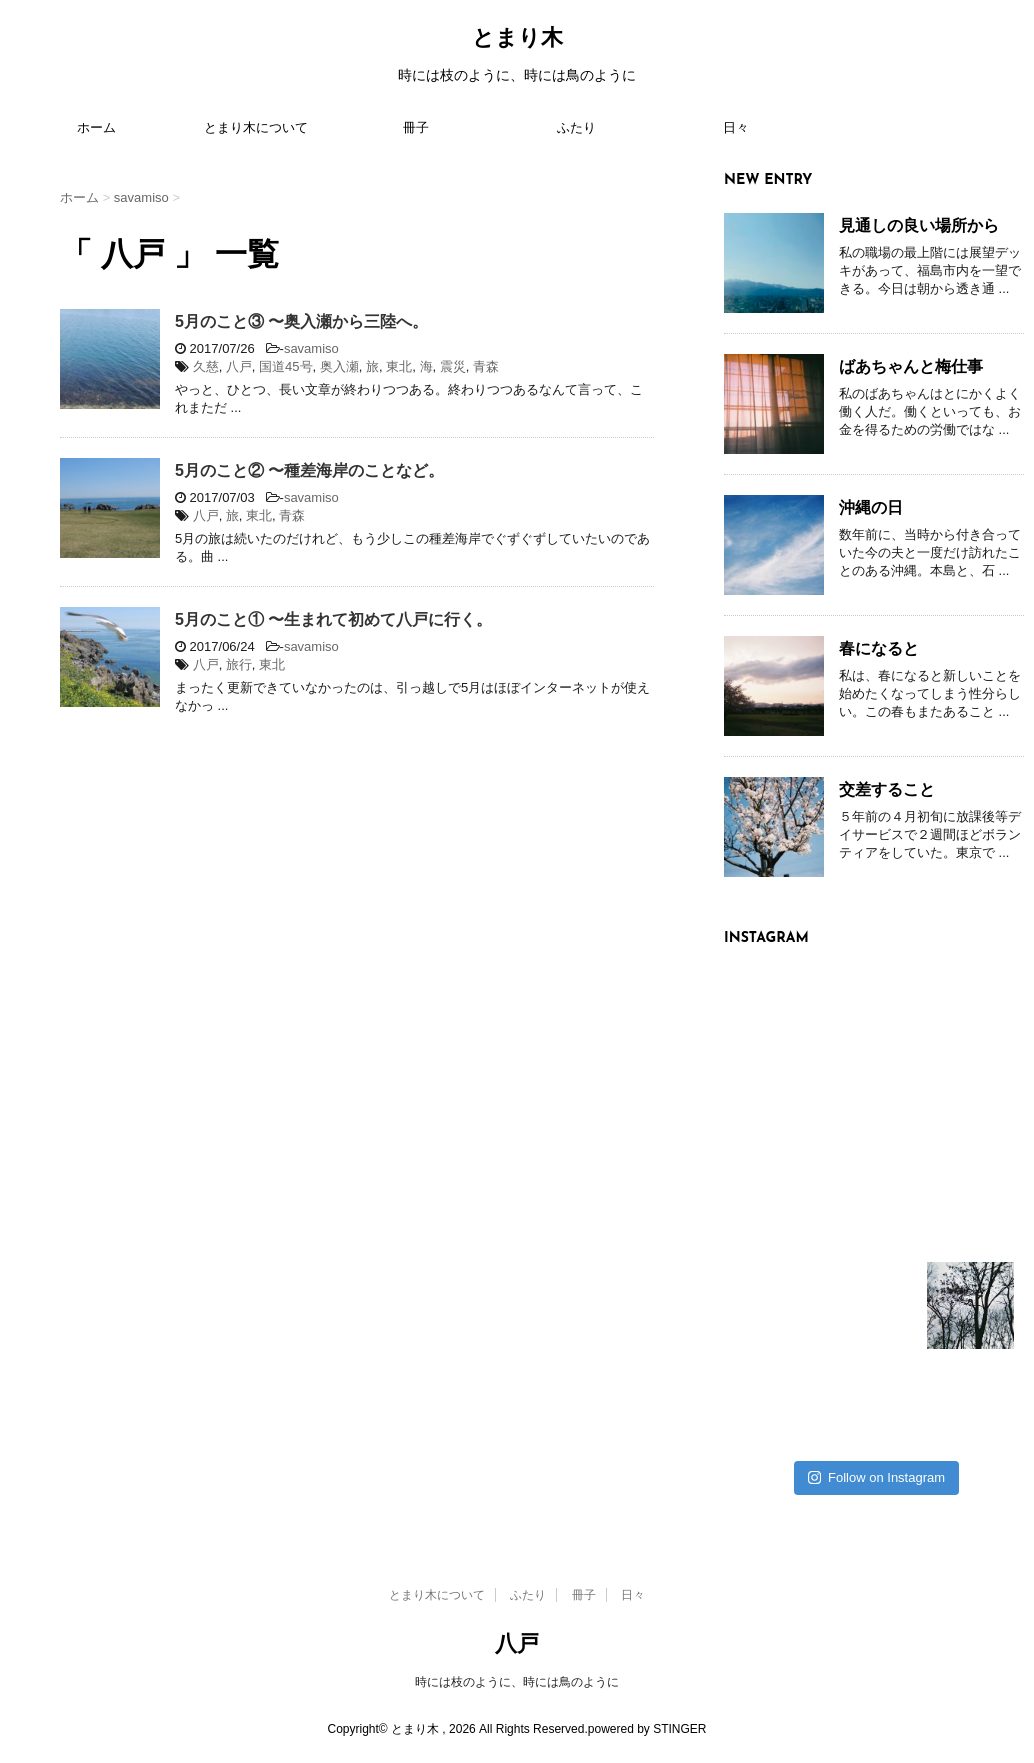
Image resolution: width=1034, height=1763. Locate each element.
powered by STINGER (647, 1729)
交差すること (887, 789)
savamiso (311, 348)
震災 (453, 366)
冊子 (416, 128)
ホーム (96, 128)
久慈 (206, 366)
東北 (399, 366)
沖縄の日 (871, 507)
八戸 (239, 366)
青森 (486, 366)
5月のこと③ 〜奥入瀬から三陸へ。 (301, 321)
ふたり (576, 128)
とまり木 (517, 39)
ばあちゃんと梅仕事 (911, 366)
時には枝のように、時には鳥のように (517, 1682)
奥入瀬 (339, 366)
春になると (879, 648)
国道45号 (285, 366)
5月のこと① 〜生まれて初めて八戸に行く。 (333, 619)
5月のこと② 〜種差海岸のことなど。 (309, 470)
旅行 (239, 664)
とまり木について (256, 128)
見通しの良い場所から (919, 225)
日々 (736, 128)
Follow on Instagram (876, 1477)
